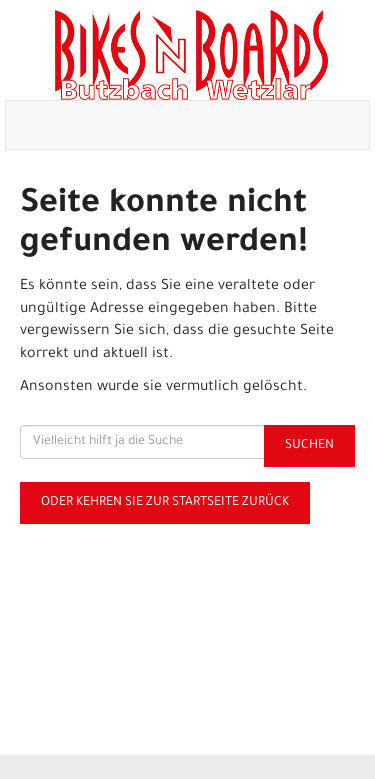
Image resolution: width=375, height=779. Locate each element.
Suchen (309, 446)
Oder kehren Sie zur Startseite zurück (165, 503)
